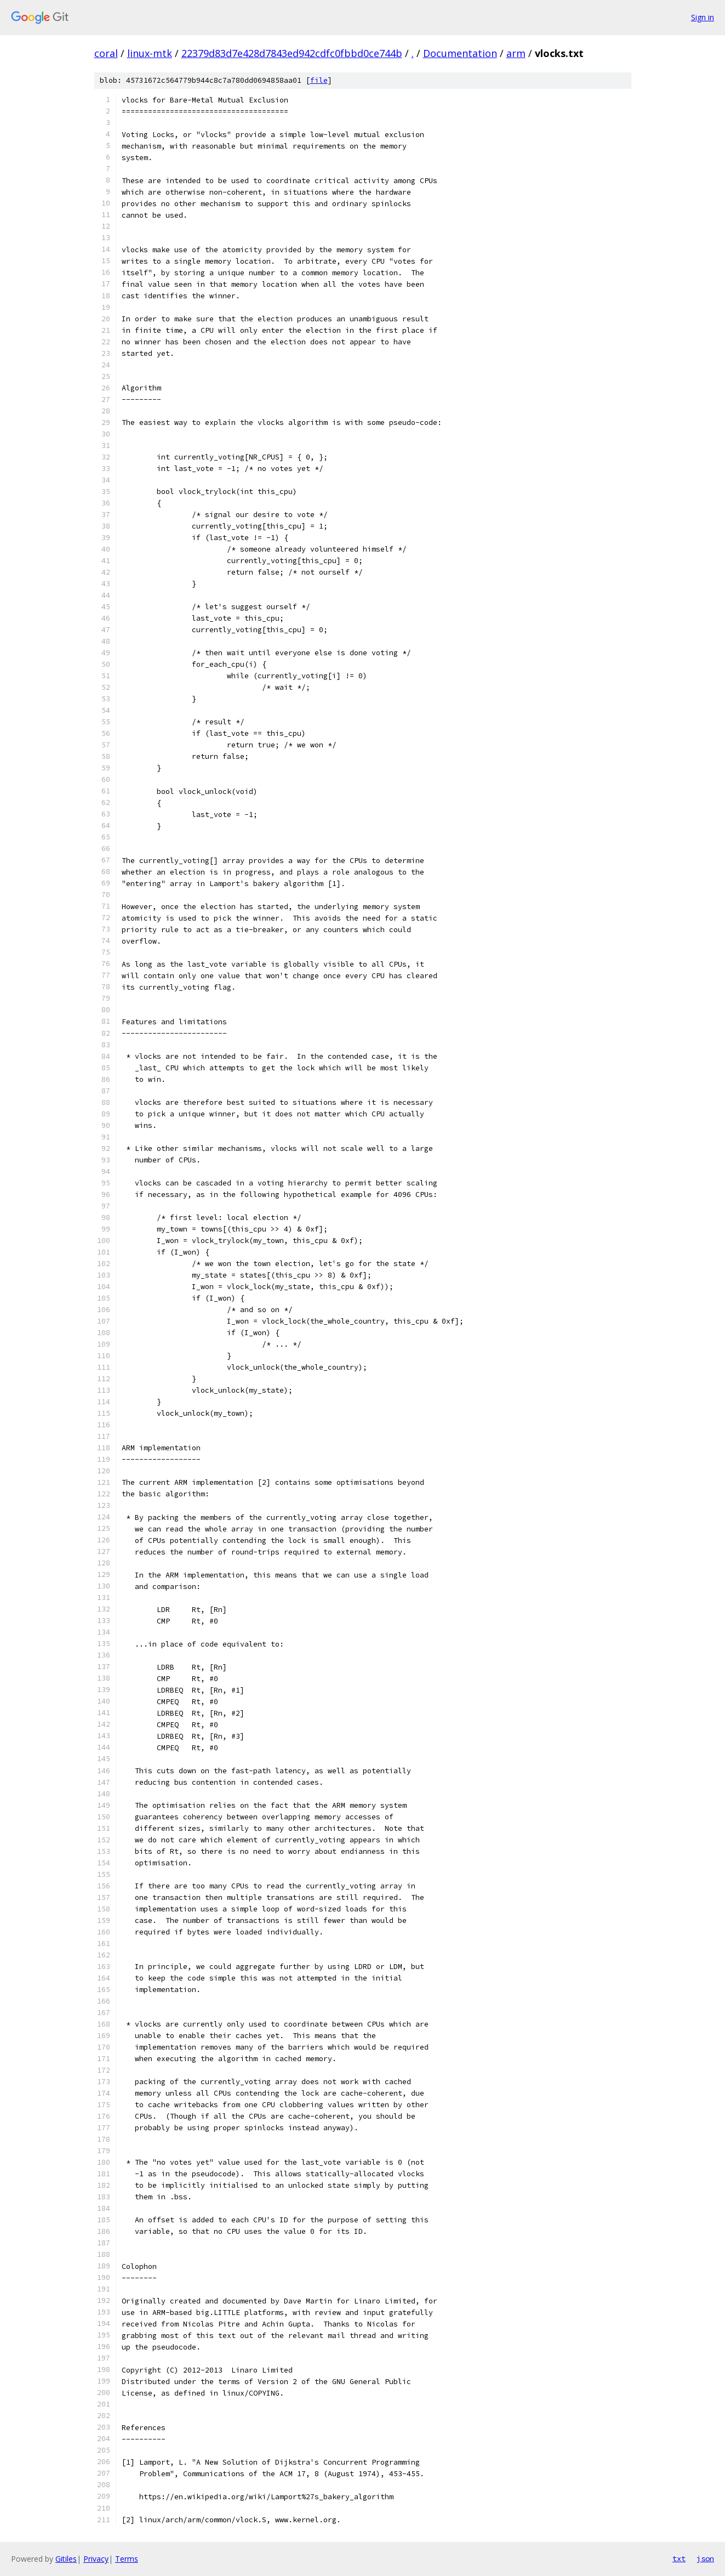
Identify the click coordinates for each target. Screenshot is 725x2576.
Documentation (460, 53)
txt (679, 2558)
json (705, 2558)
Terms (126, 2559)
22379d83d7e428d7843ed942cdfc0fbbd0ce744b (291, 53)
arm (516, 53)
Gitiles (66, 2559)
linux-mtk (149, 53)
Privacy (96, 2559)
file (319, 80)
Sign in (702, 17)
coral (106, 53)
